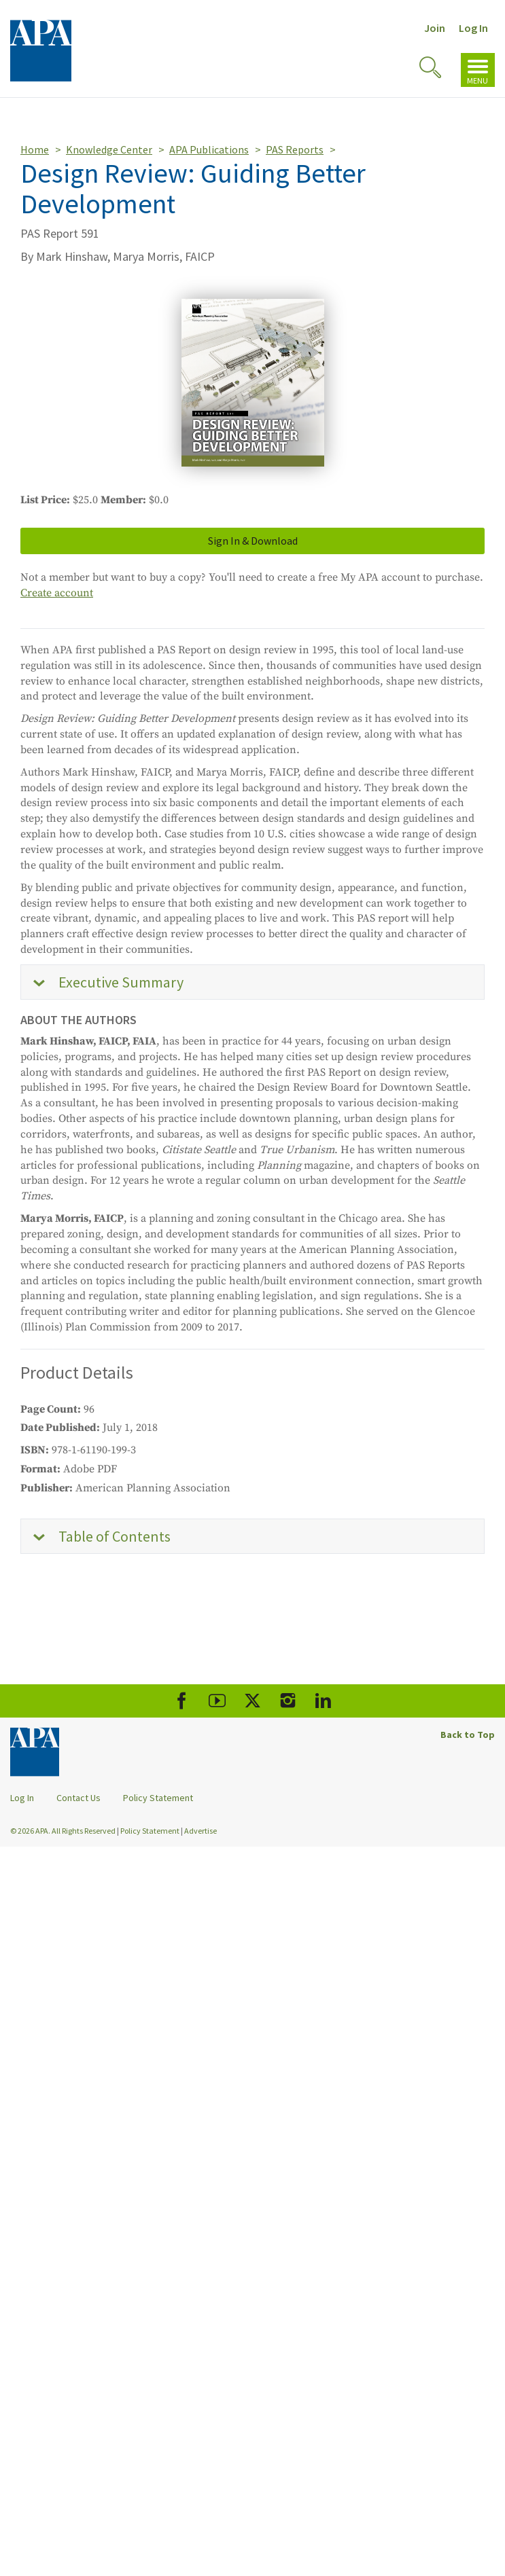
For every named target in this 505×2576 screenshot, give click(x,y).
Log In (473, 28)
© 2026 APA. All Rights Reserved (63, 1831)
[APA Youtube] (217, 1701)
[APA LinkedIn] (323, 1701)
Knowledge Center (109, 149)
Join (434, 28)
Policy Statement (158, 1798)
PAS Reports (295, 149)
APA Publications (209, 149)
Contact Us (78, 1798)
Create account (56, 593)
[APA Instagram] (287, 1701)
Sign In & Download (253, 540)
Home (34, 149)
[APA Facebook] (181, 1701)
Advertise (200, 1831)
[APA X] (252, 1701)
